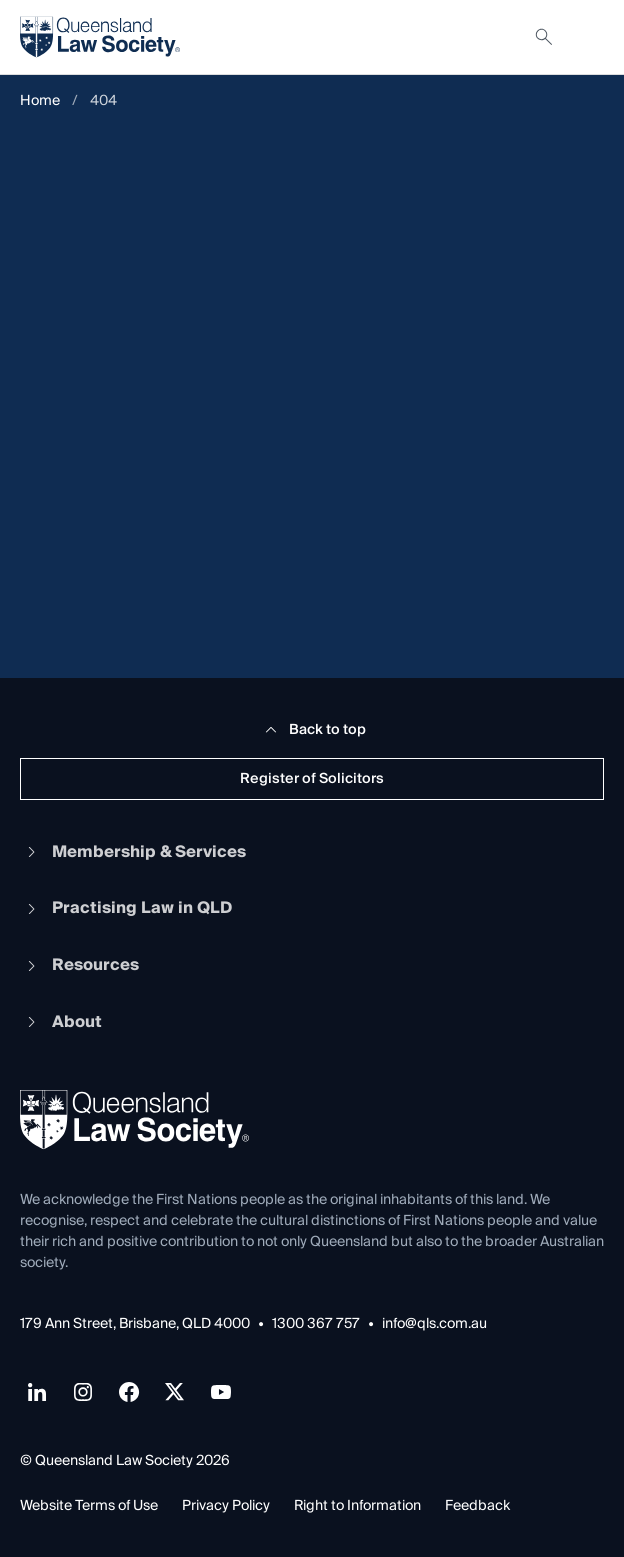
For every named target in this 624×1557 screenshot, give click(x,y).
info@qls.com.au (434, 1324)
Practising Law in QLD (126, 908)
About (61, 1022)
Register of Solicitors (312, 779)
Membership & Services (133, 852)
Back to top (312, 730)
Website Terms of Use (89, 1506)
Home (40, 101)
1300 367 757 (316, 1324)
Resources (79, 965)
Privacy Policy (226, 1506)
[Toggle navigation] (588, 37)
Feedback (477, 1506)
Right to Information (357, 1506)
